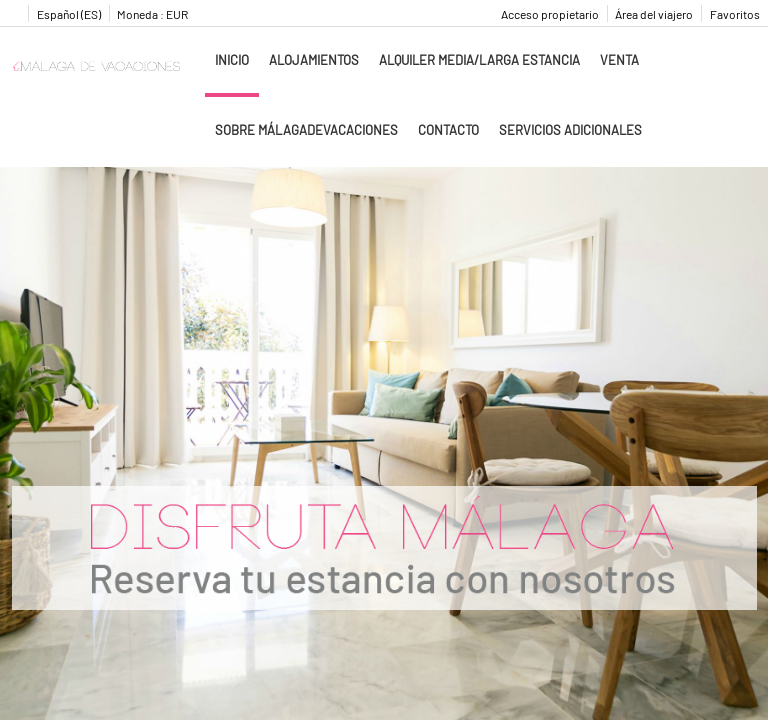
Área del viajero (654, 14)
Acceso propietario (550, 14)
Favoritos (735, 14)
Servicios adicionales (570, 130)
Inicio (232, 60)
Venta (619, 60)
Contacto (448, 130)
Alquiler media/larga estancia (479, 60)
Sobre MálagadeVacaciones (306, 130)
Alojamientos (314, 60)
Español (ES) (69, 14)
